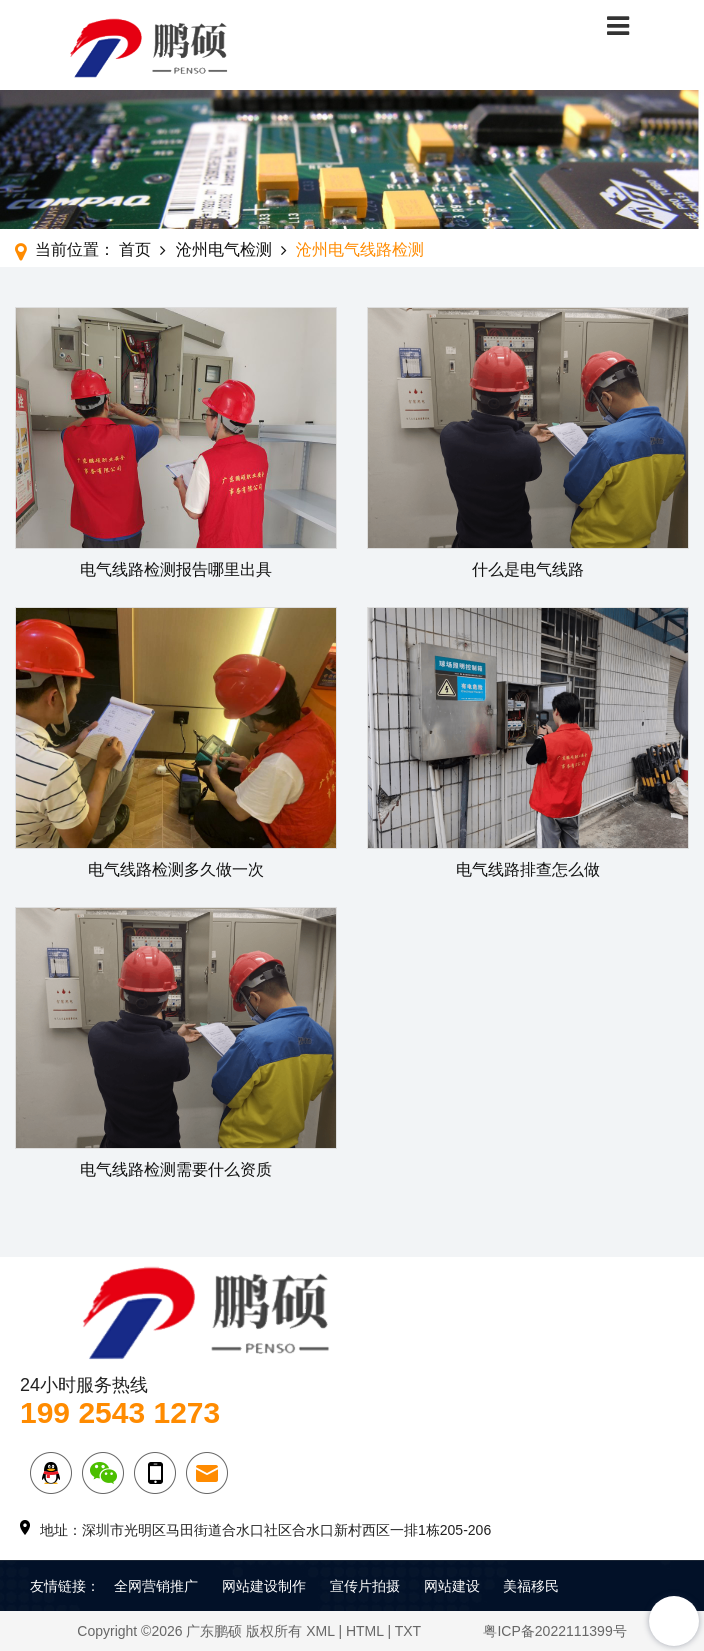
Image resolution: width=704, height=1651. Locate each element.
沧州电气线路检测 (360, 249)
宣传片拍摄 (365, 1586)
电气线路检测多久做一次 (176, 869)
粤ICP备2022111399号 (554, 1631)
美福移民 (531, 1586)
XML (320, 1631)
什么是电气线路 (528, 569)
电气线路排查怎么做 (528, 869)
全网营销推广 (156, 1586)
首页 (135, 249)
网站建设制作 (264, 1586)
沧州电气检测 (224, 249)
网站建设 (452, 1586)
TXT (408, 1631)
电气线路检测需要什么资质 (176, 1169)
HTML (365, 1631)
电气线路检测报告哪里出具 (176, 569)
